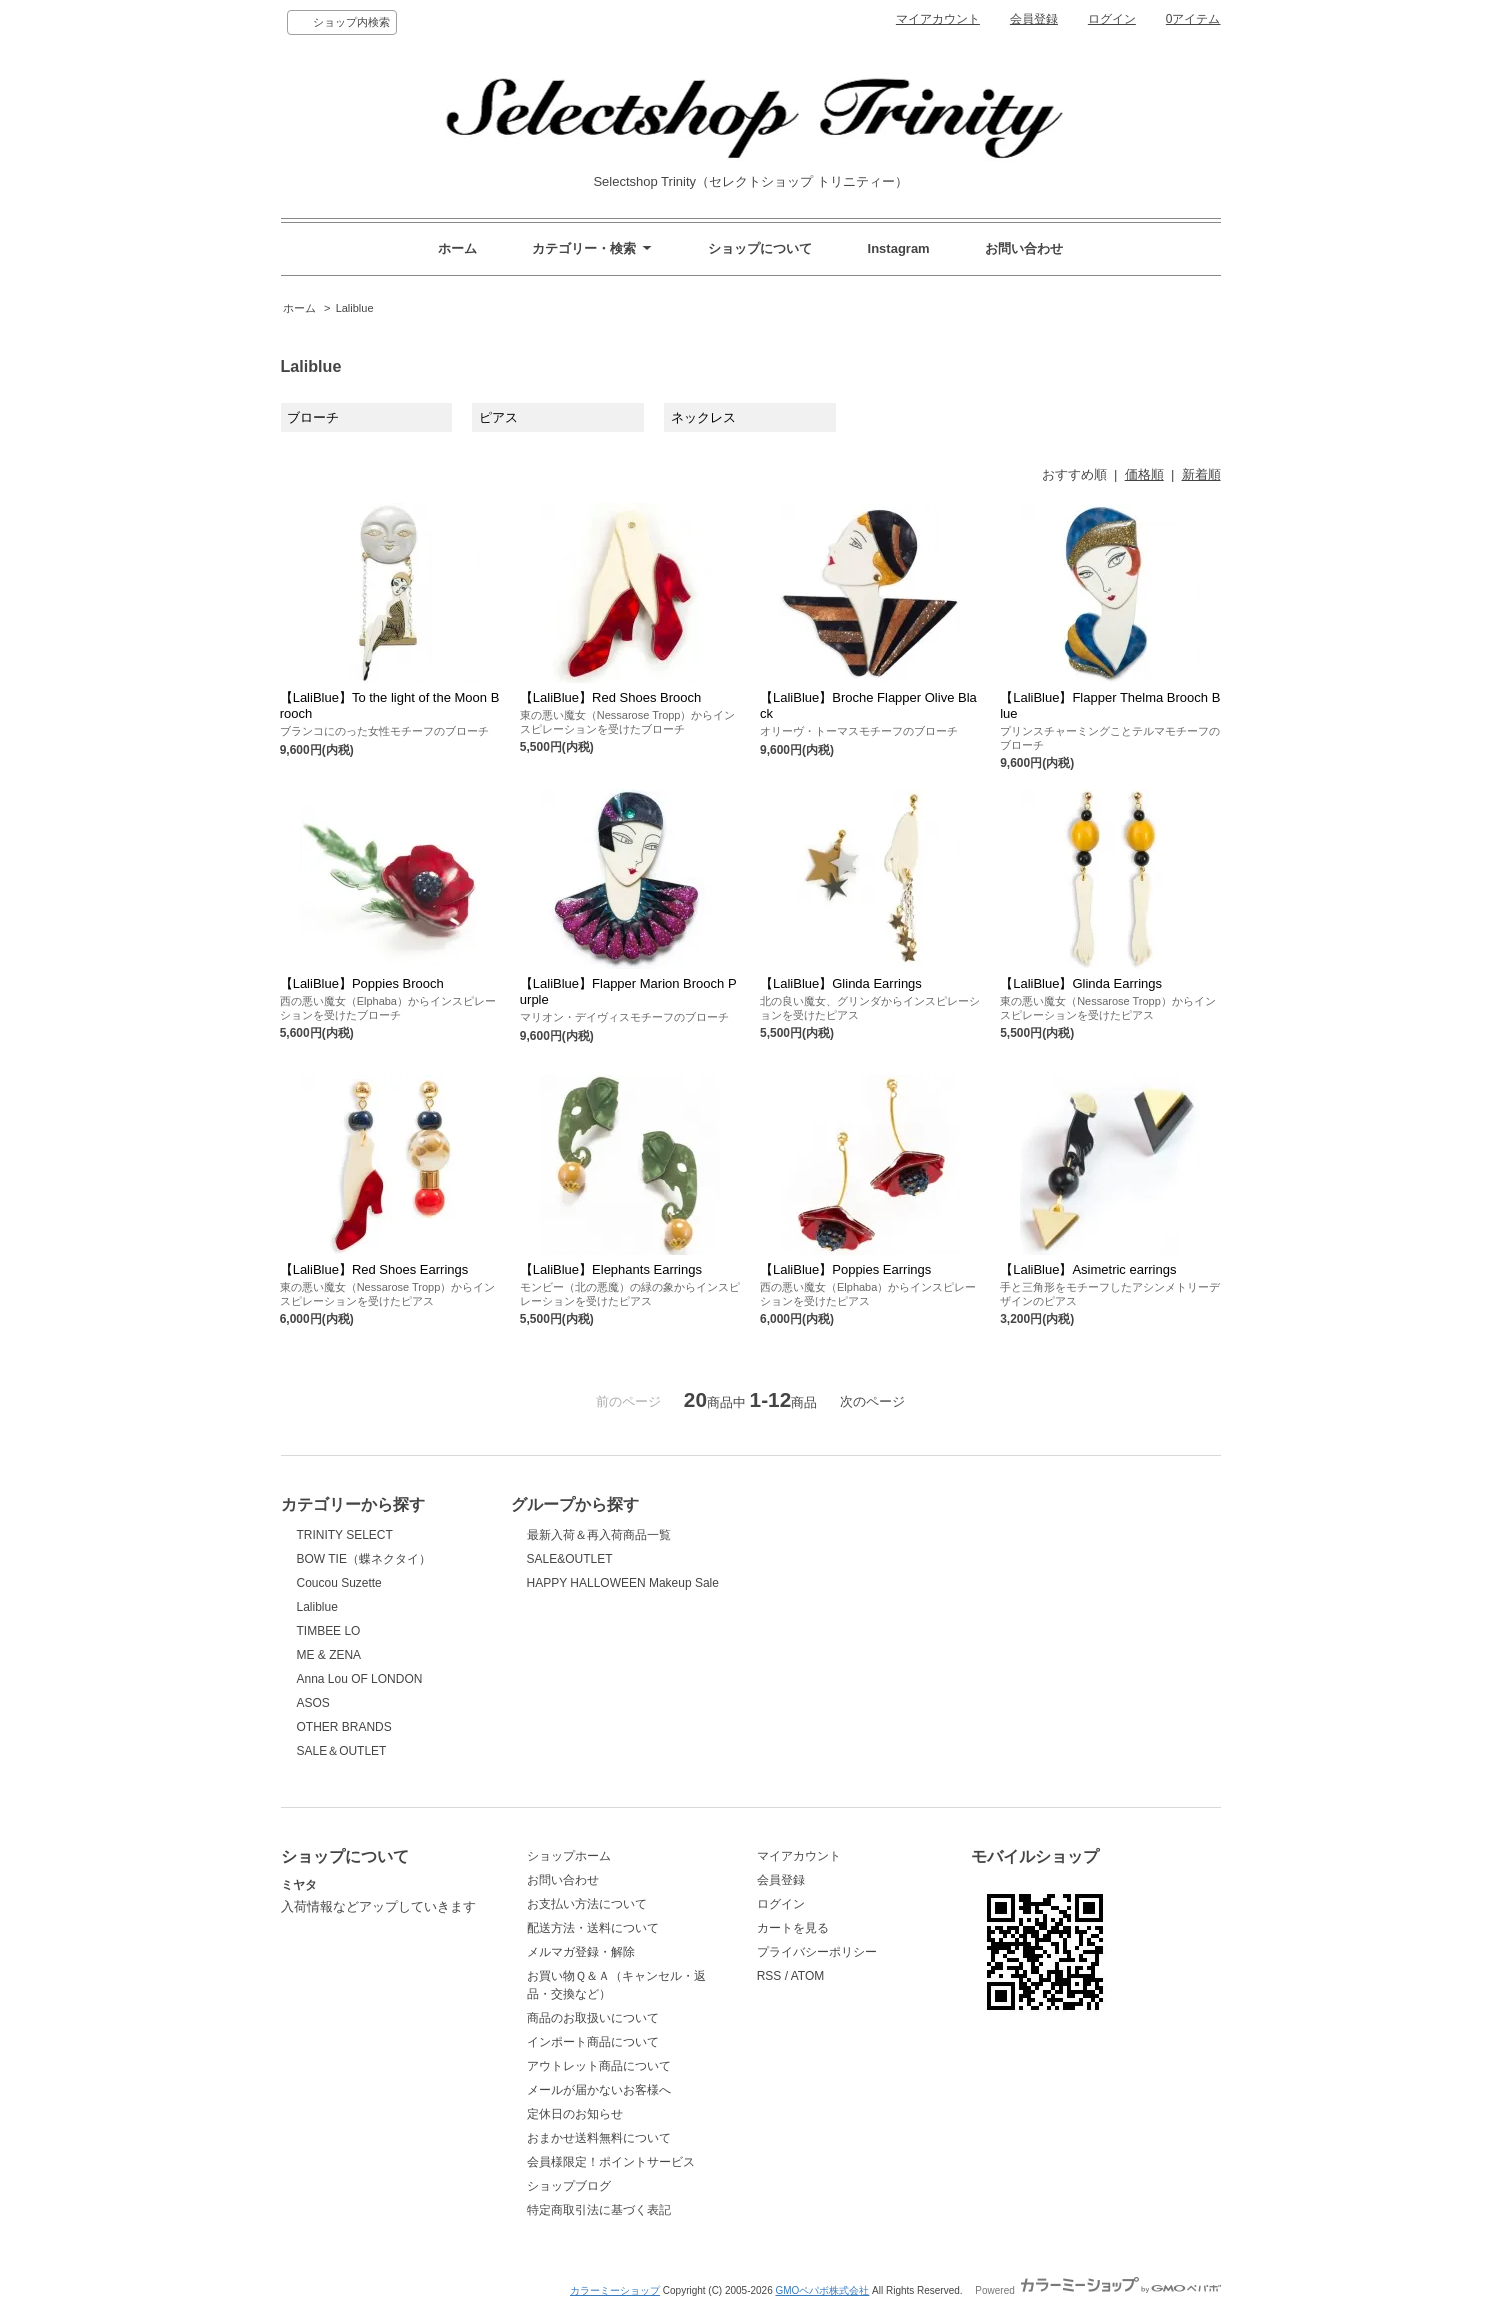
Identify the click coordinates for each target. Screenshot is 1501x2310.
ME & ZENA (329, 1655)
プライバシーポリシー (817, 1952)
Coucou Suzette (339, 1583)
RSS (769, 1976)
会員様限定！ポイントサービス (611, 2162)
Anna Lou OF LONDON (360, 1679)
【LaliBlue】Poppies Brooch (362, 983)
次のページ (872, 1401)
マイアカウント (938, 19)
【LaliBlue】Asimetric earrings (1088, 1269)
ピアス (498, 417)
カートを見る (793, 1928)
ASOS (313, 1703)
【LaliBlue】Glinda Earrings (841, 983)
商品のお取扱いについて (593, 2018)
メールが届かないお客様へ (599, 2090)
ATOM (808, 1976)
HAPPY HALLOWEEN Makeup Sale (623, 1583)
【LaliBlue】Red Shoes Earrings (374, 1269)
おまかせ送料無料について (599, 2138)
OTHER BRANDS (344, 1727)
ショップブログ (569, 2186)
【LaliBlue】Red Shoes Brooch (610, 697)
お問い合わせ (1024, 248)
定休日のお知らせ (575, 2114)
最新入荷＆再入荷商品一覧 (599, 1535)
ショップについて (760, 248)
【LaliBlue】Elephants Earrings (611, 1269)
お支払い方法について (587, 1904)
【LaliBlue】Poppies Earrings (845, 1269)
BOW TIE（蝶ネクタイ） (364, 1559)
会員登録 (1034, 19)
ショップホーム (569, 1856)
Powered (1097, 2290)
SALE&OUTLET (570, 1559)
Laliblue (355, 308)
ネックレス (703, 417)
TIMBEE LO (329, 1631)
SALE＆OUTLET (342, 1751)
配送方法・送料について (593, 1928)
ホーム (457, 248)
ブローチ (313, 417)
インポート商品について (593, 2042)
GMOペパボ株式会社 (822, 2290)
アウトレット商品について (599, 2066)
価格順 (1144, 474)
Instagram (899, 248)
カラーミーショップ (615, 2290)
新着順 (1201, 474)
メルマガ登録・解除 (581, 1952)
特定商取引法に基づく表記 (599, 2210)
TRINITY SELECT (345, 1535)
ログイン (1112, 19)
